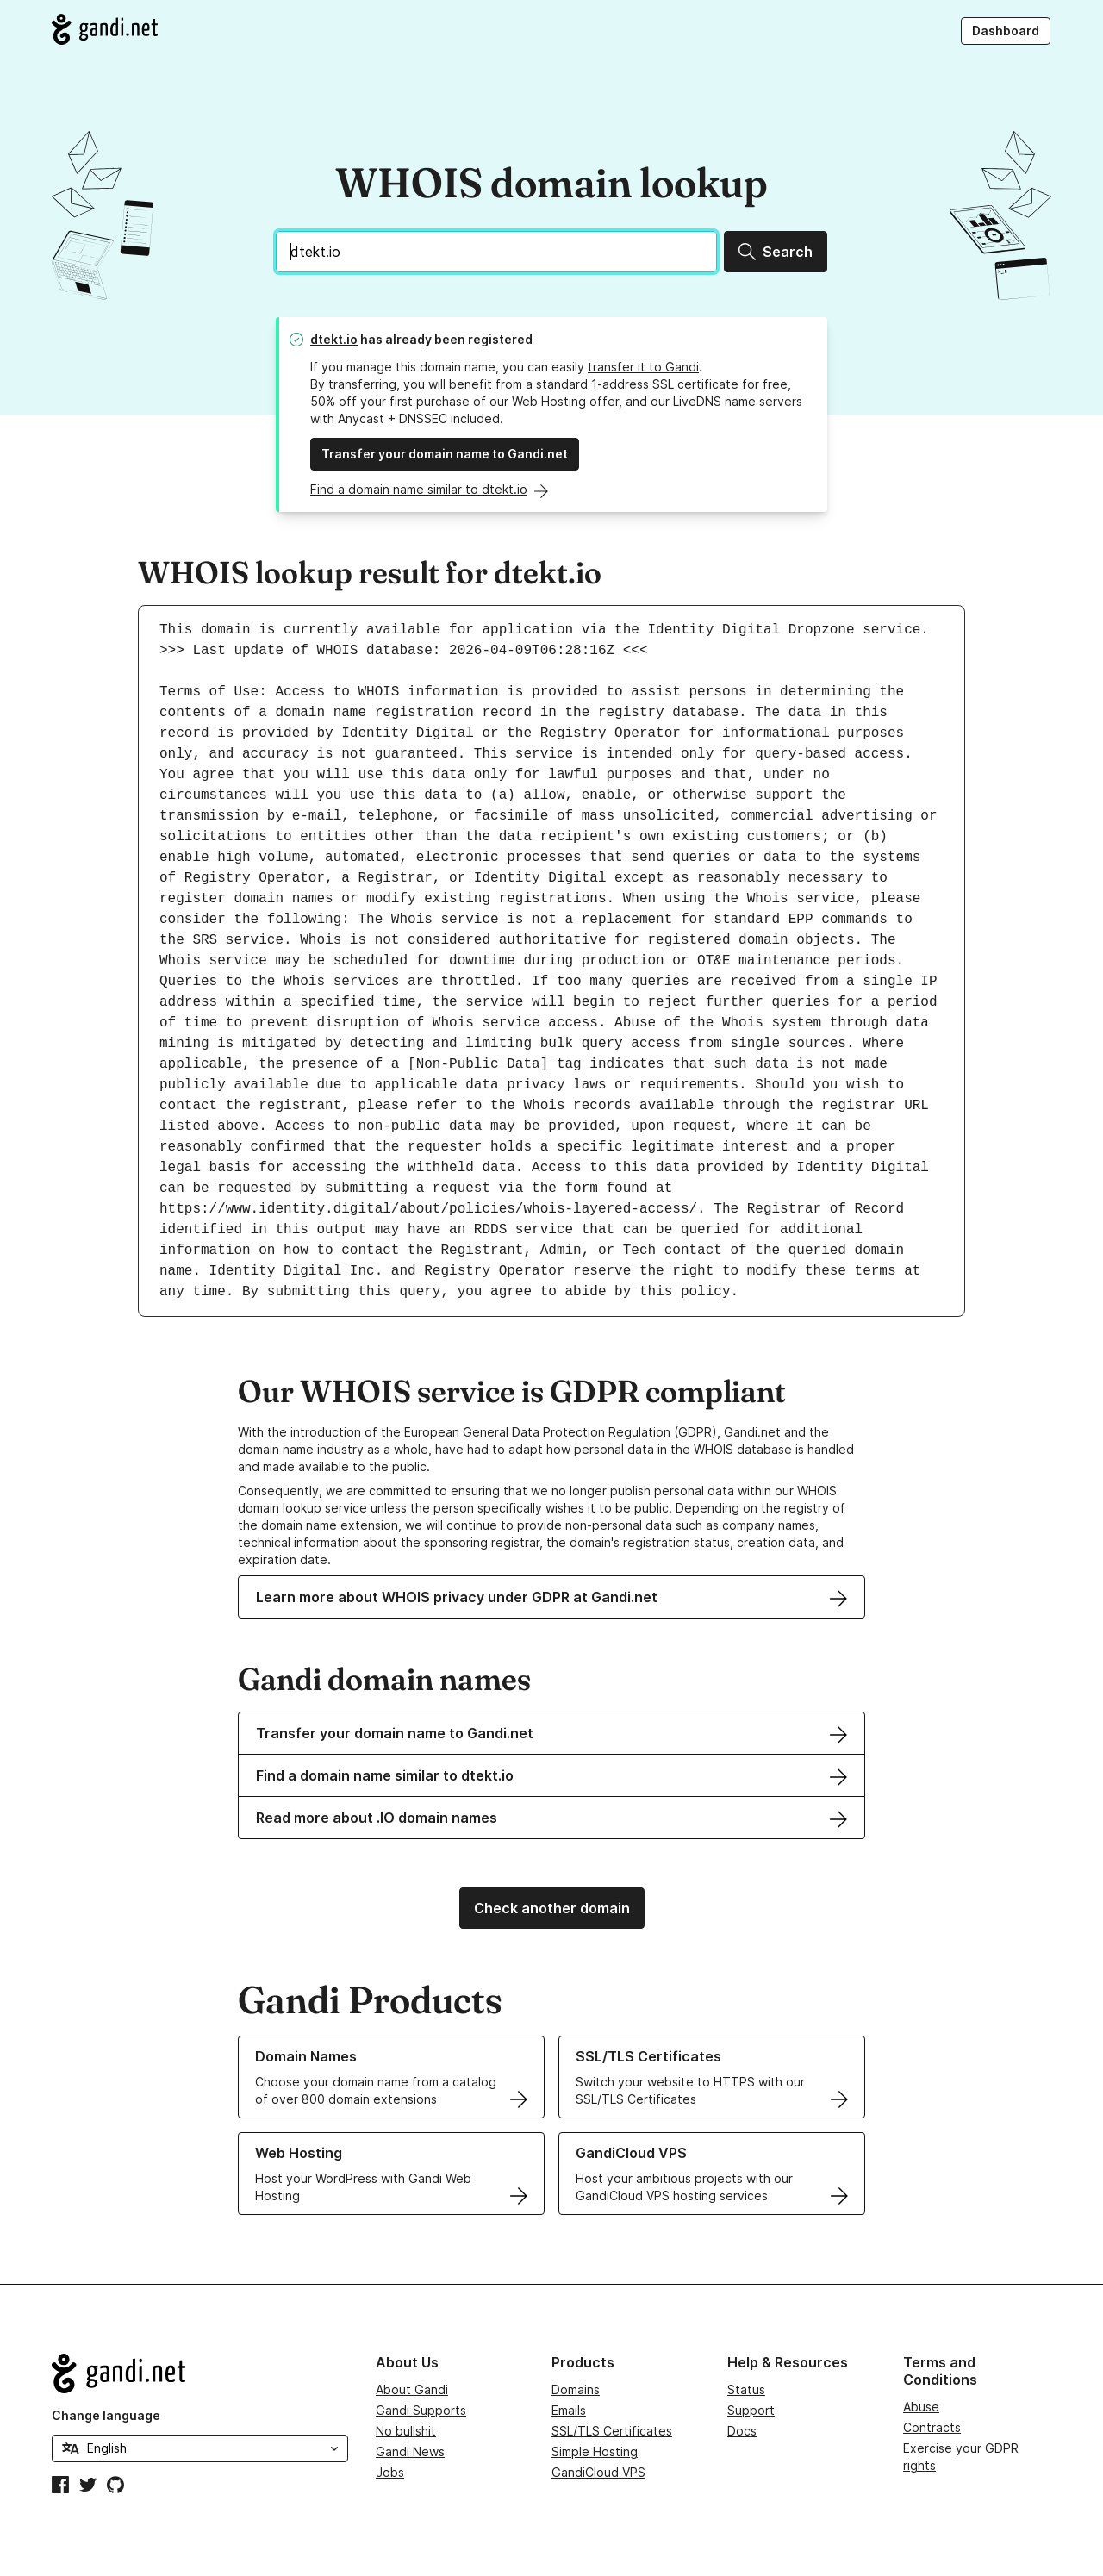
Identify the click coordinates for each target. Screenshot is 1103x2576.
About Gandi (412, 2389)
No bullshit (406, 2430)
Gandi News (410, 2451)
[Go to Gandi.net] (105, 29)
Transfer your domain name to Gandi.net (444, 453)
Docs (742, 2430)
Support (751, 2410)
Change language (106, 2415)
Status (746, 2389)
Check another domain (552, 1908)
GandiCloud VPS (598, 2472)
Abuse (921, 2406)
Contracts (932, 2427)
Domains (576, 2389)
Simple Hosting (595, 2451)
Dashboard (1005, 30)
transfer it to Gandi (643, 366)
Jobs (390, 2472)
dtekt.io (334, 339)
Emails (569, 2410)
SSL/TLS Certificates (612, 2430)
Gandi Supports (421, 2410)
